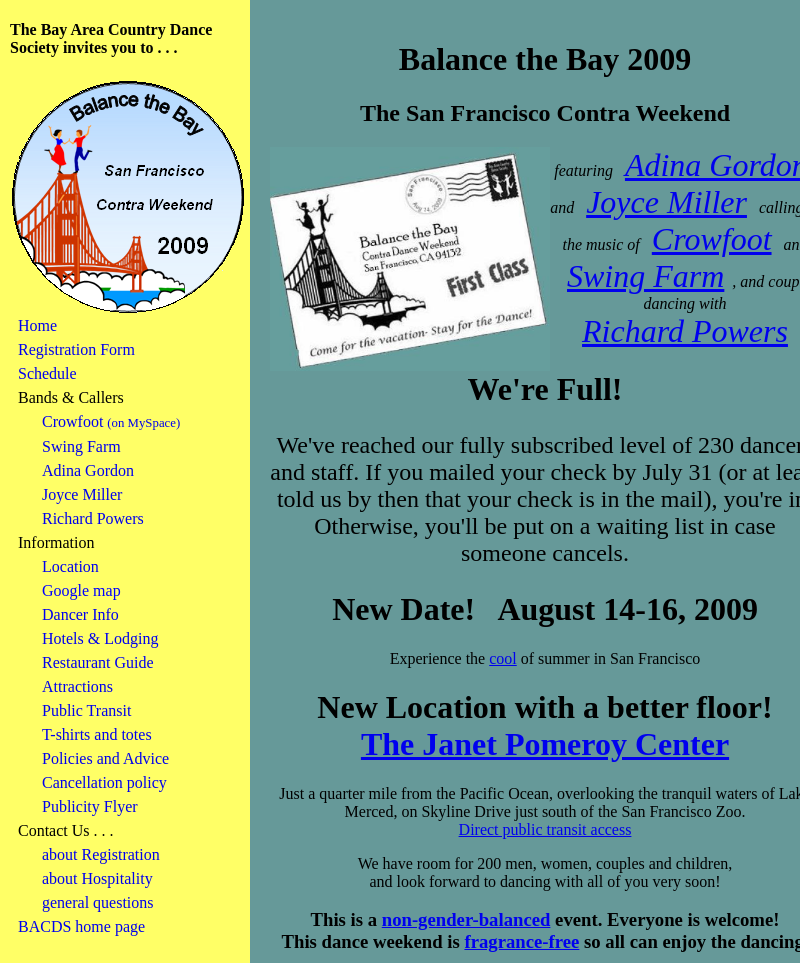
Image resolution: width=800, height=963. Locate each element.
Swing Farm (81, 446)
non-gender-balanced (466, 919)
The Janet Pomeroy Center (545, 744)
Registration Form (76, 349)
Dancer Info (80, 614)
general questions (98, 902)
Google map (81, 590)
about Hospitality (97, 878)
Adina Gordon (88, 470)
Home (37, 325)
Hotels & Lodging (100, 638)
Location (70, 566)
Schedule (47, 373)
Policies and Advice (105, 758)
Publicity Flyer (90, 806)
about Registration (101, 854)
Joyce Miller (82, 494)
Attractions (77, 686)
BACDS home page (81, 926)
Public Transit (86, 710)
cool (503, 658)
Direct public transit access (545, 829)
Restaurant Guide (98, 662)
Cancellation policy (104, 782)
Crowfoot (72, 421)
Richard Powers (93, 518)
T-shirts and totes (97, 734)
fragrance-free (521, 941)
